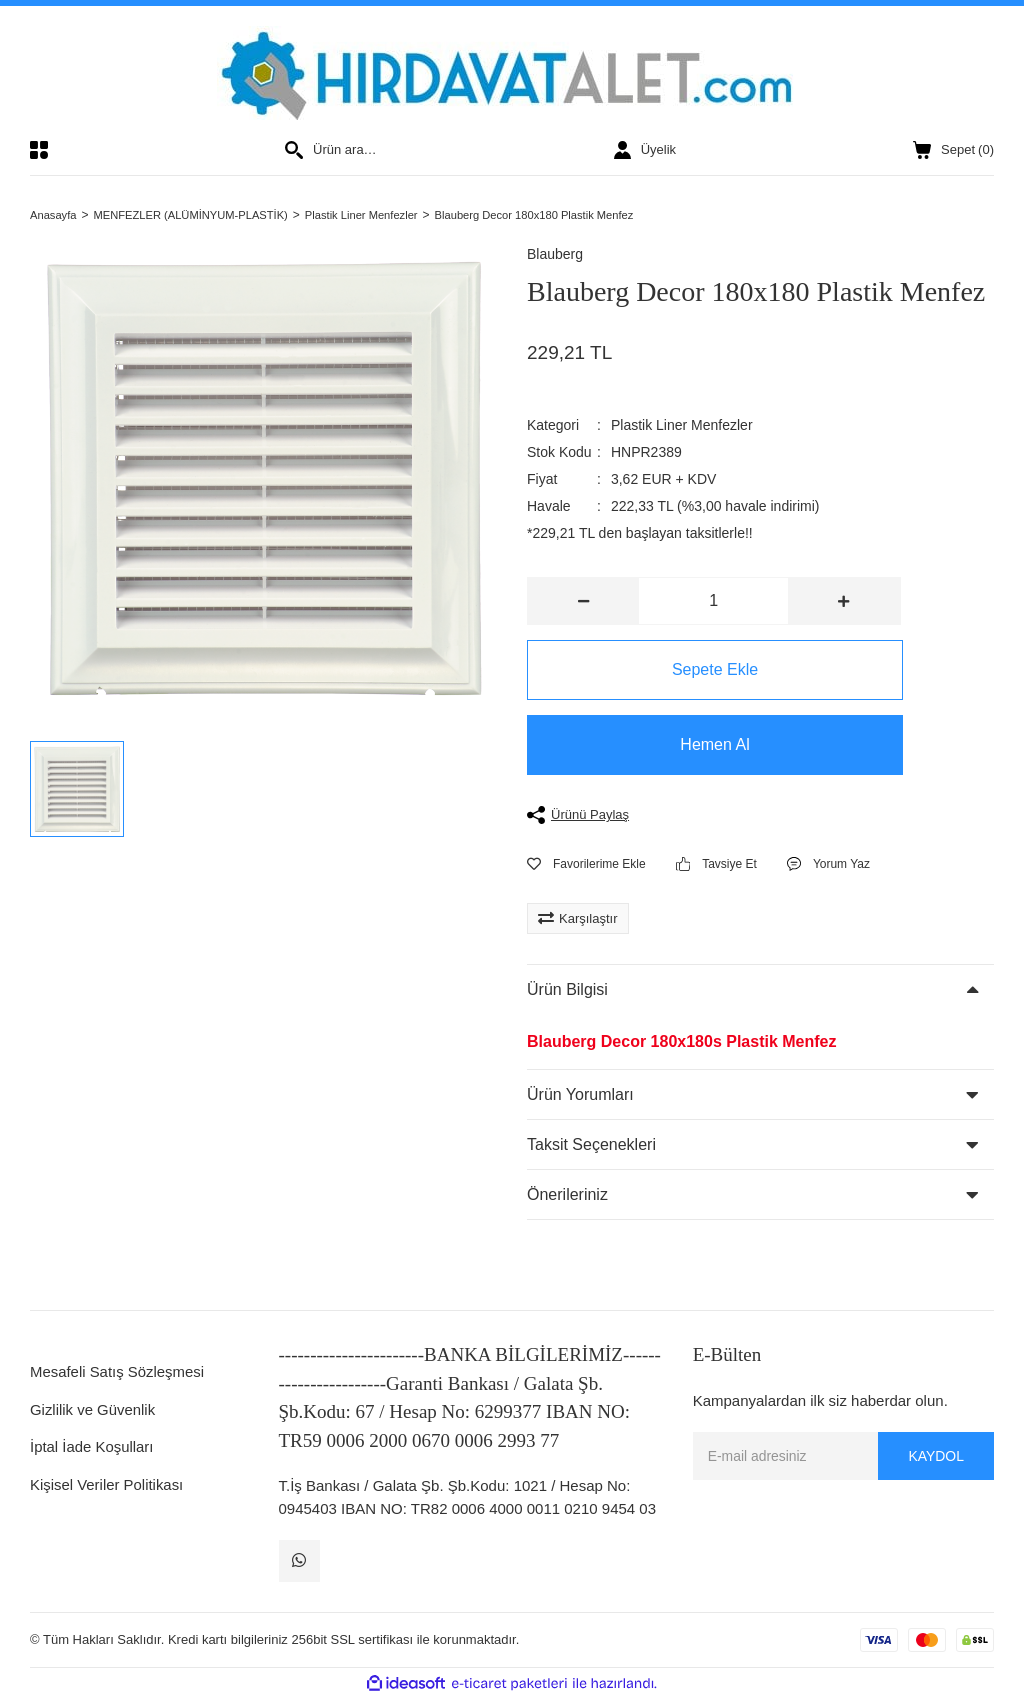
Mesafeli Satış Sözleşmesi (117, 1373)
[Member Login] (645, 150)
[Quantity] (713, 603)
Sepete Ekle (714, 671)
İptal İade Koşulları (92, 1448)
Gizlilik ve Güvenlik (93, 1410)
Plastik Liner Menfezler (682, 427)
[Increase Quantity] (843, 603)
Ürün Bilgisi (567, 991)
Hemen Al (713, 746)
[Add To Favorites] (586, 865)
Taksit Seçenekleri (591, 1145)
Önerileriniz (567, 1195)
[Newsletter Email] (843, 1458)
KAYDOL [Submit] (936, 1457)
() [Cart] (953, 150)
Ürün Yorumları (580, 1095)
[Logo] (512, 73)
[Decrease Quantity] (583, 603)
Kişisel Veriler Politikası (107, 1485)
